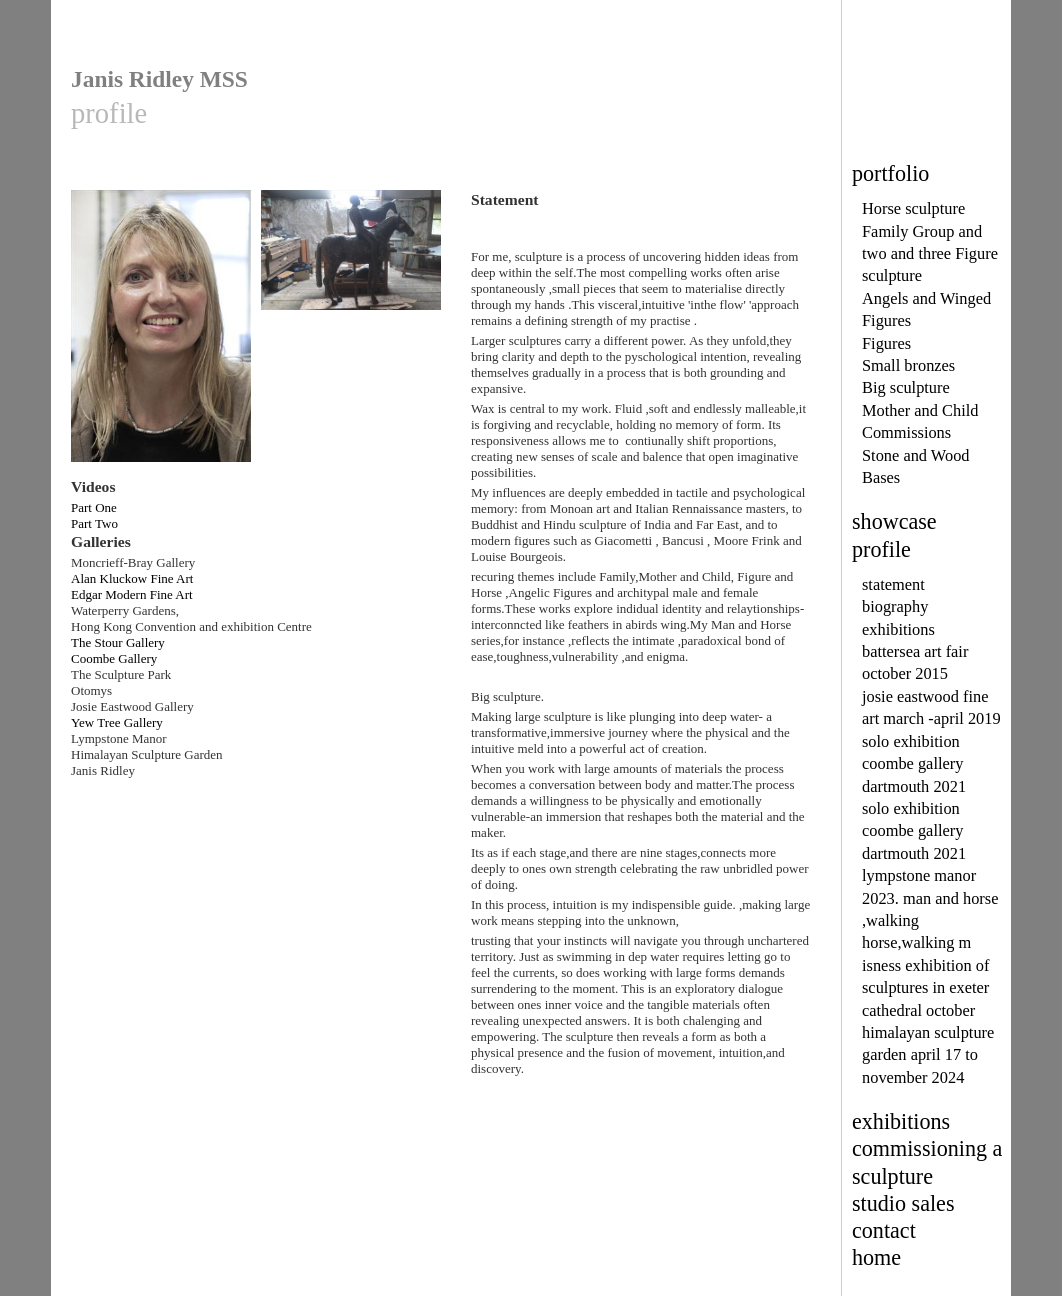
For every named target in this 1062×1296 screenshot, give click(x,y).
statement (893, 584)
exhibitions (898, 629)
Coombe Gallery (114, 658)
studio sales (903, 1203)
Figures (886, 343)
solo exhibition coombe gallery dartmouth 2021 (914, 764)
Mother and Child (920, 410)
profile (881, 549)
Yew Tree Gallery (117, 722)
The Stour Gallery (118, 642)
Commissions (906, 432)
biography (895, 606)
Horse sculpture (913, 208)
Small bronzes (908, 365)
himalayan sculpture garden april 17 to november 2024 (928, 1055)
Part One (94, 507)
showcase (894, 521)
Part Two (94, 523)
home (876, 1257)
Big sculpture (906, 387)
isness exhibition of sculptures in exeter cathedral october (925, 988)
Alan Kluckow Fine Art (132, 578)
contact (884, 1230)
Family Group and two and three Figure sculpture (930, 254)
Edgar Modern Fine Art (132, 594)
